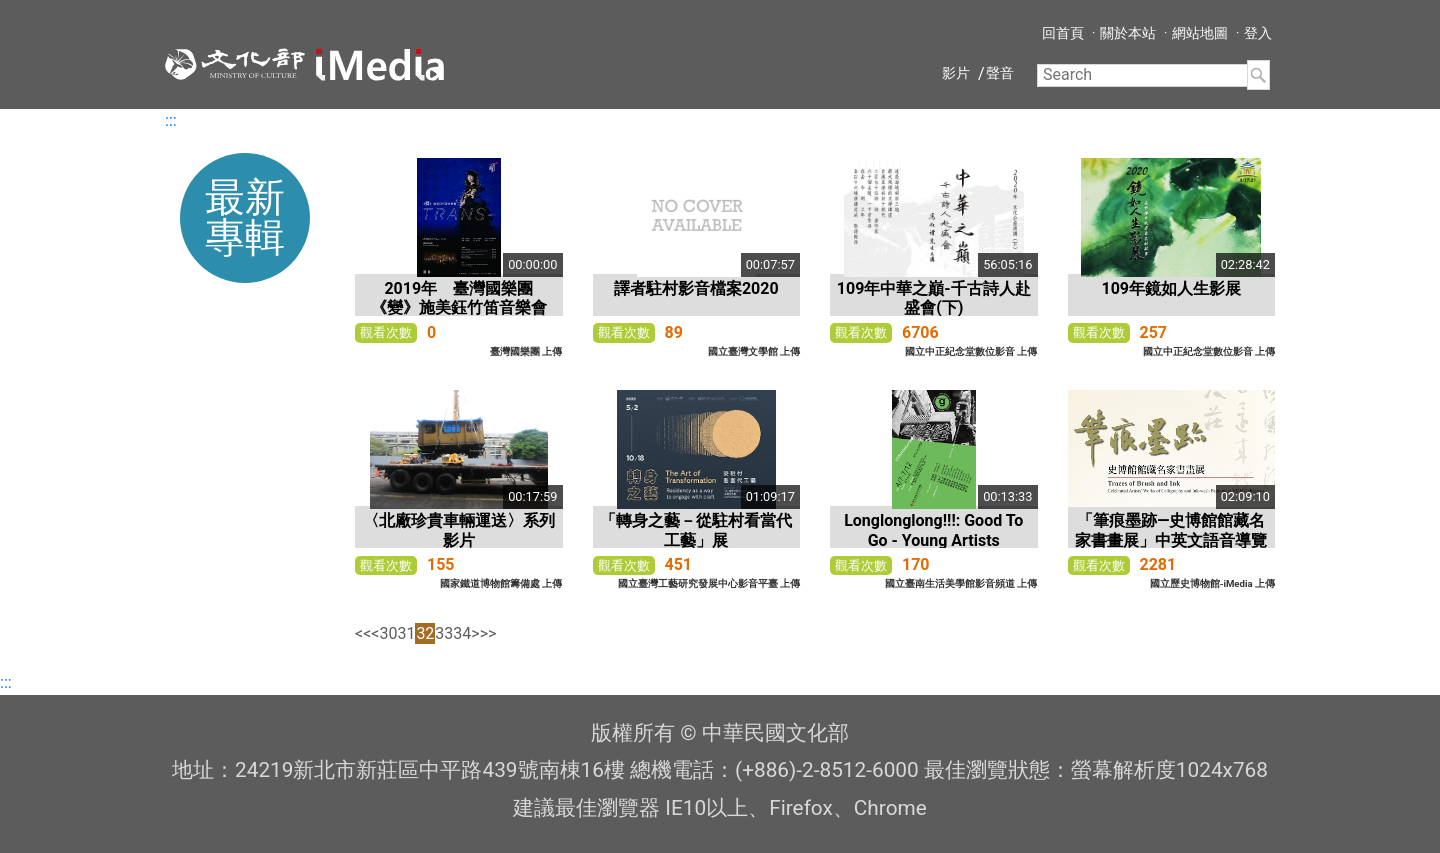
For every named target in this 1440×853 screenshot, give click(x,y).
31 (406, 633)
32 (425, 633)
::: (171, 120)
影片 (956, 73)
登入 (1258, 33)
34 (462, 633)
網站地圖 (1200, 33)
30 (388, 633)
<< (363, 633)
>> (488, 633)
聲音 (1000, 73)
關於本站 (1128, 33)
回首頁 (1063, 33)
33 (444, 633)
